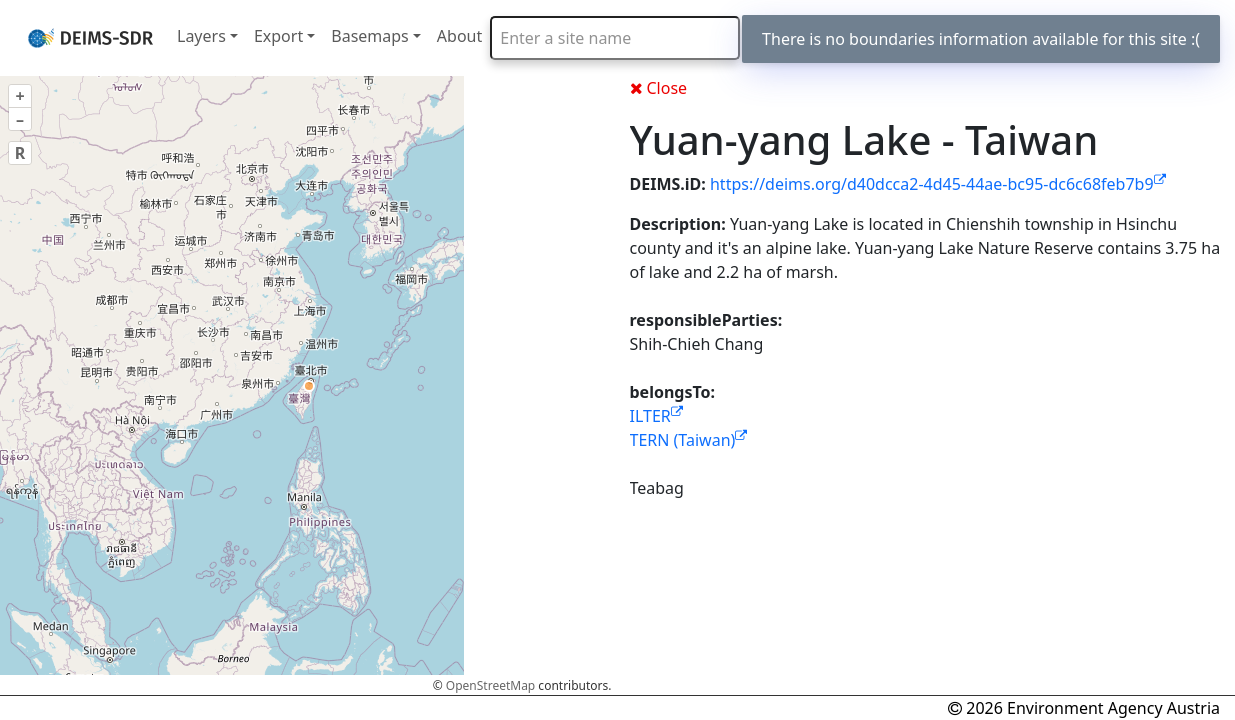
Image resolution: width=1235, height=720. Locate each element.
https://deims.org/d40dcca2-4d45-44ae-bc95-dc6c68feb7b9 (938, 184)
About (459, 36)
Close (659, 88)
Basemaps (370, 36)
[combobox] (615, 38)
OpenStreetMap (490, 685)
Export (278, 36)
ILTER (656, 416)
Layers (201, 36)
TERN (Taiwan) (689, 440)
